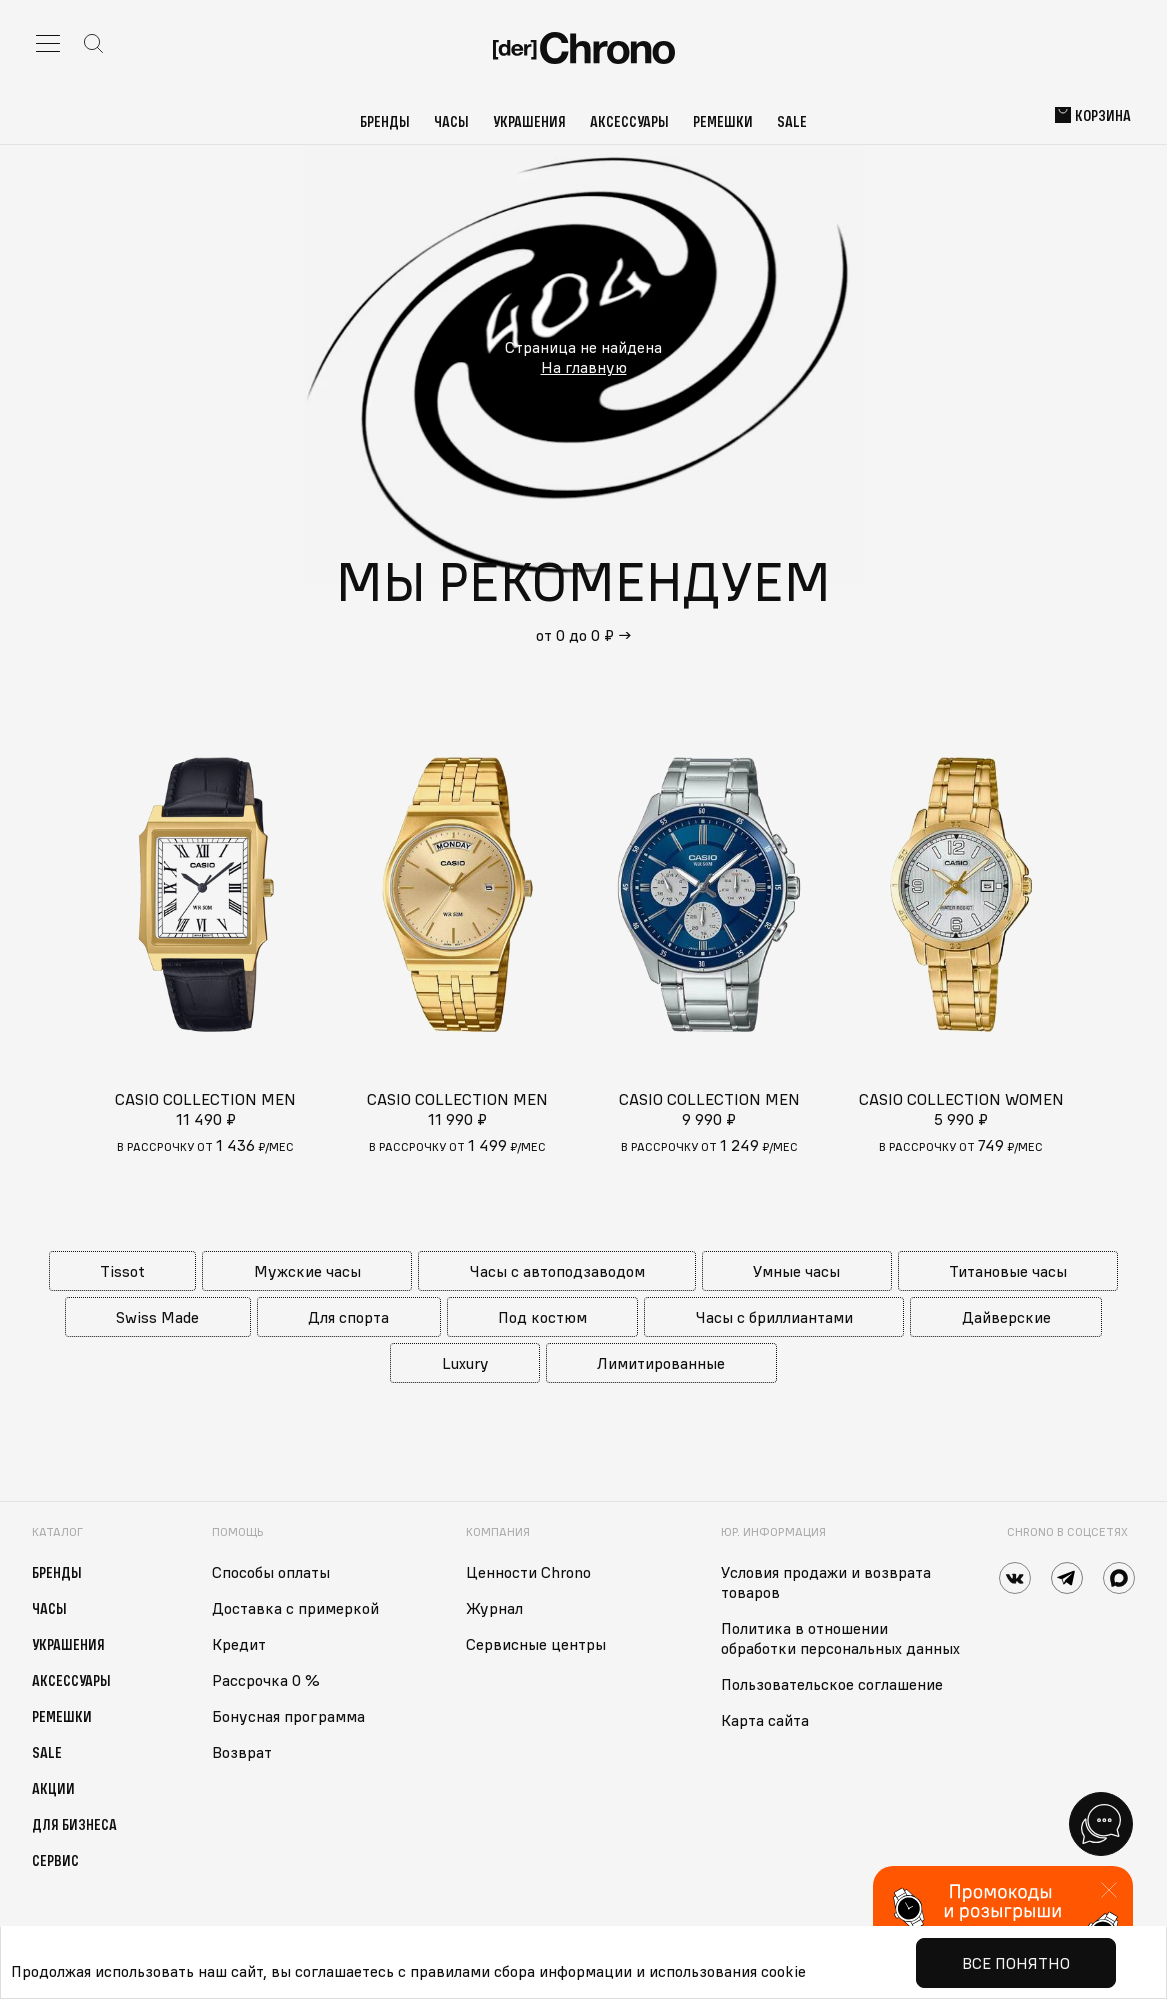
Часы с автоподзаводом (557, 1271)
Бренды (385, 121)
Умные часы (796, 1271)
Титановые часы (1008, 1271)
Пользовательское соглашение (832, 1684)
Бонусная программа (288, 1716)
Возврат (242, 1752)
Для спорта (348, 1317)
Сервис (55, 1860)
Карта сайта (765, 1720)
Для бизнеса (74, 1824)
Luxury (465, 1363)
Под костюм (542, 1317)
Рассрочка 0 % (266, 1680)
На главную (584, 367)
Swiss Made (157, 1317)
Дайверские (1006, 1317)
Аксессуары (629, 121)
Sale (792, 121)
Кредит (239, 1644)
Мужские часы (307, 1271)
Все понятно (1016, 1963)
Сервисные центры (536, 1644)
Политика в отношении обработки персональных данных (840, 1638)
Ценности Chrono (528, 1572)
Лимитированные (661, 1363)
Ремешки (723, 121)
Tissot (122, 1271)
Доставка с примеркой (295, 1608)
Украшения (529, 121)
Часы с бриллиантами (774, 1317)
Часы (451, 121)
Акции (53, 1788)
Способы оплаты (271, 1572)
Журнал (494, 1608)
